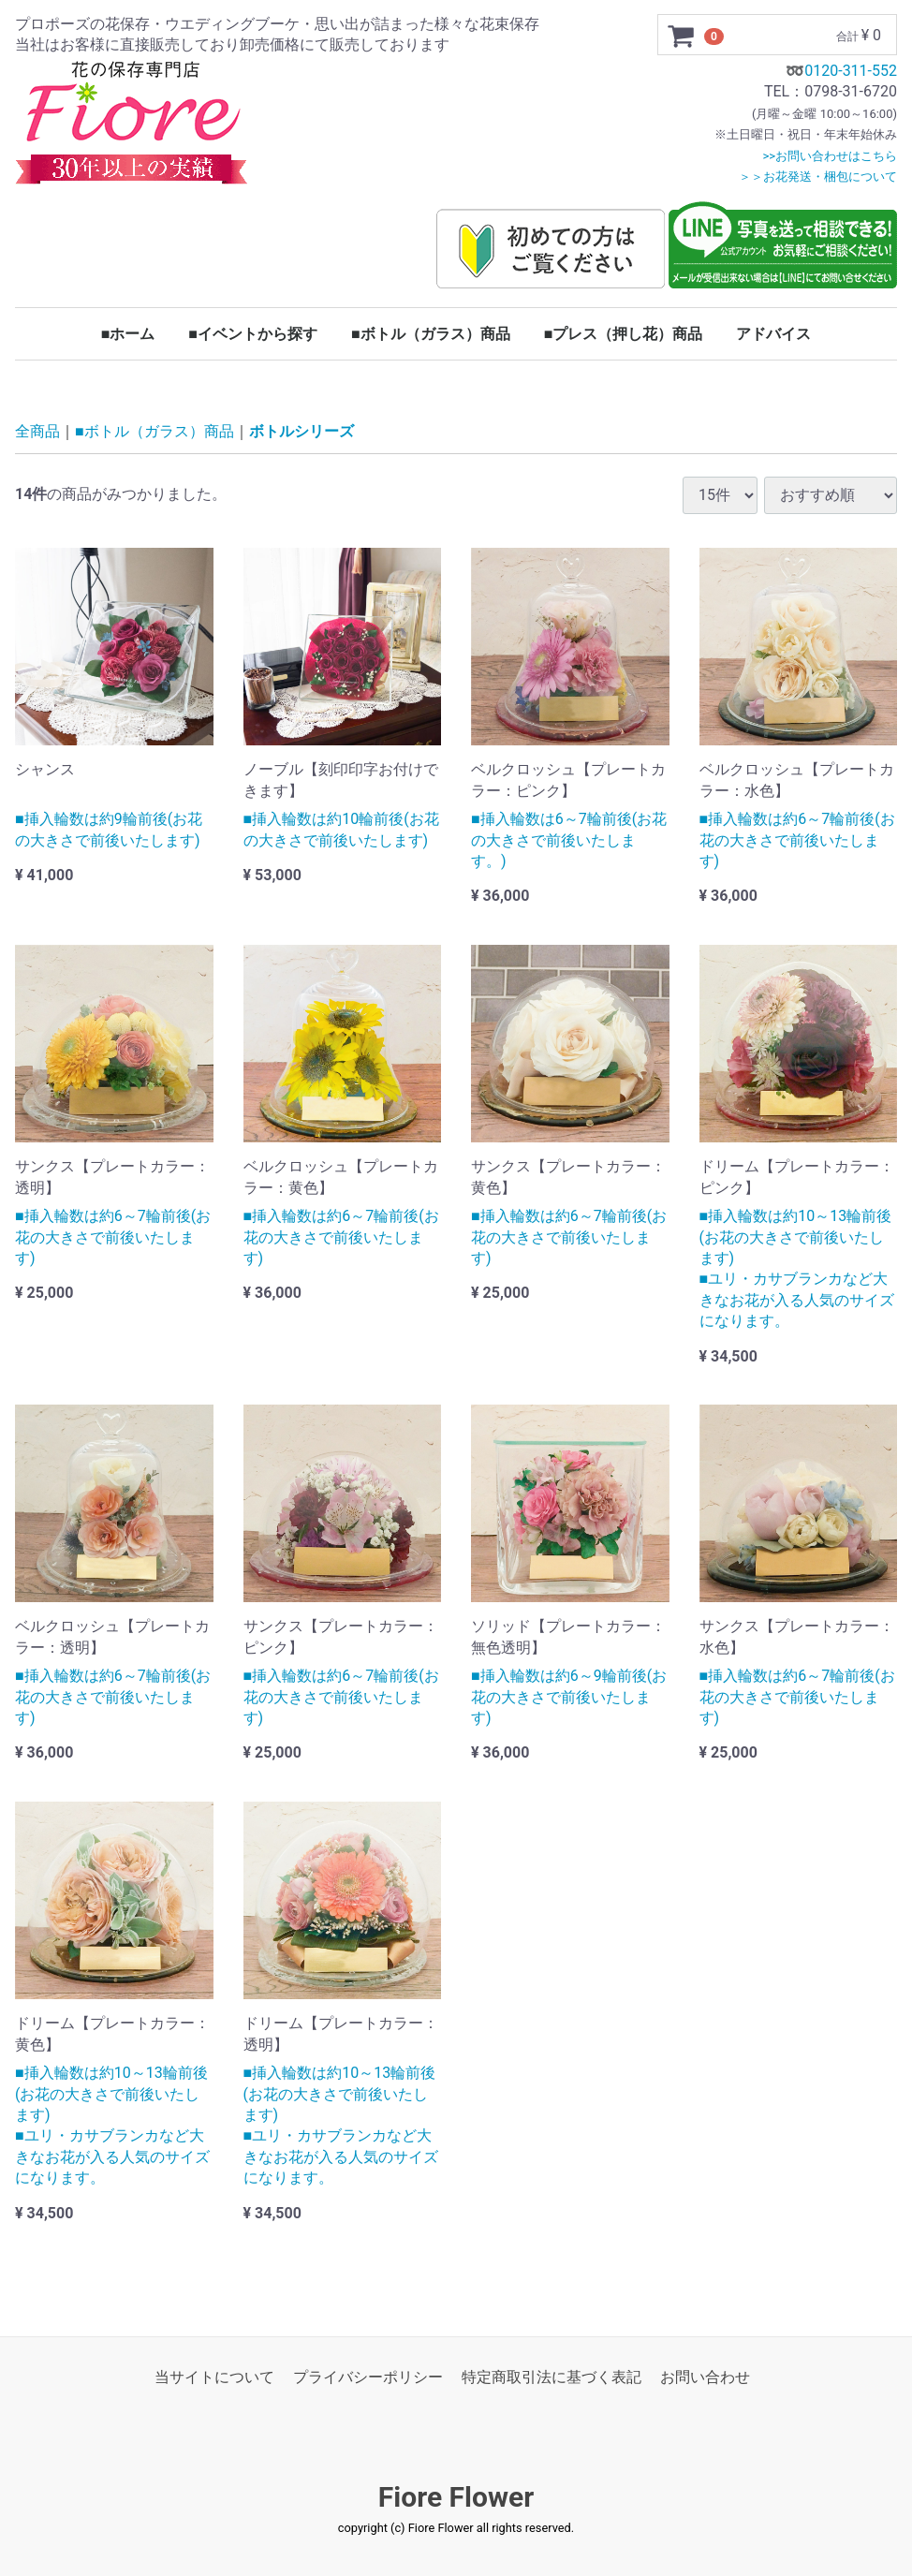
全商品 (37, 432)
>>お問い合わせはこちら (829, 156)
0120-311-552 (850, 71)
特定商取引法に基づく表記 (551, 2377)
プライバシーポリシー (368, 2377)
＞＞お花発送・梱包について (818, 176)
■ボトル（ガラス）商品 (430, 334)
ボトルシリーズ (301, 432)
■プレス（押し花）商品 (623, 334)
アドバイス (773, 334)
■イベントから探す (252, 334)
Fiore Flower (456, 2497)
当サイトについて (214, 2377)
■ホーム (128, 334)
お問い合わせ (705, 2377)
